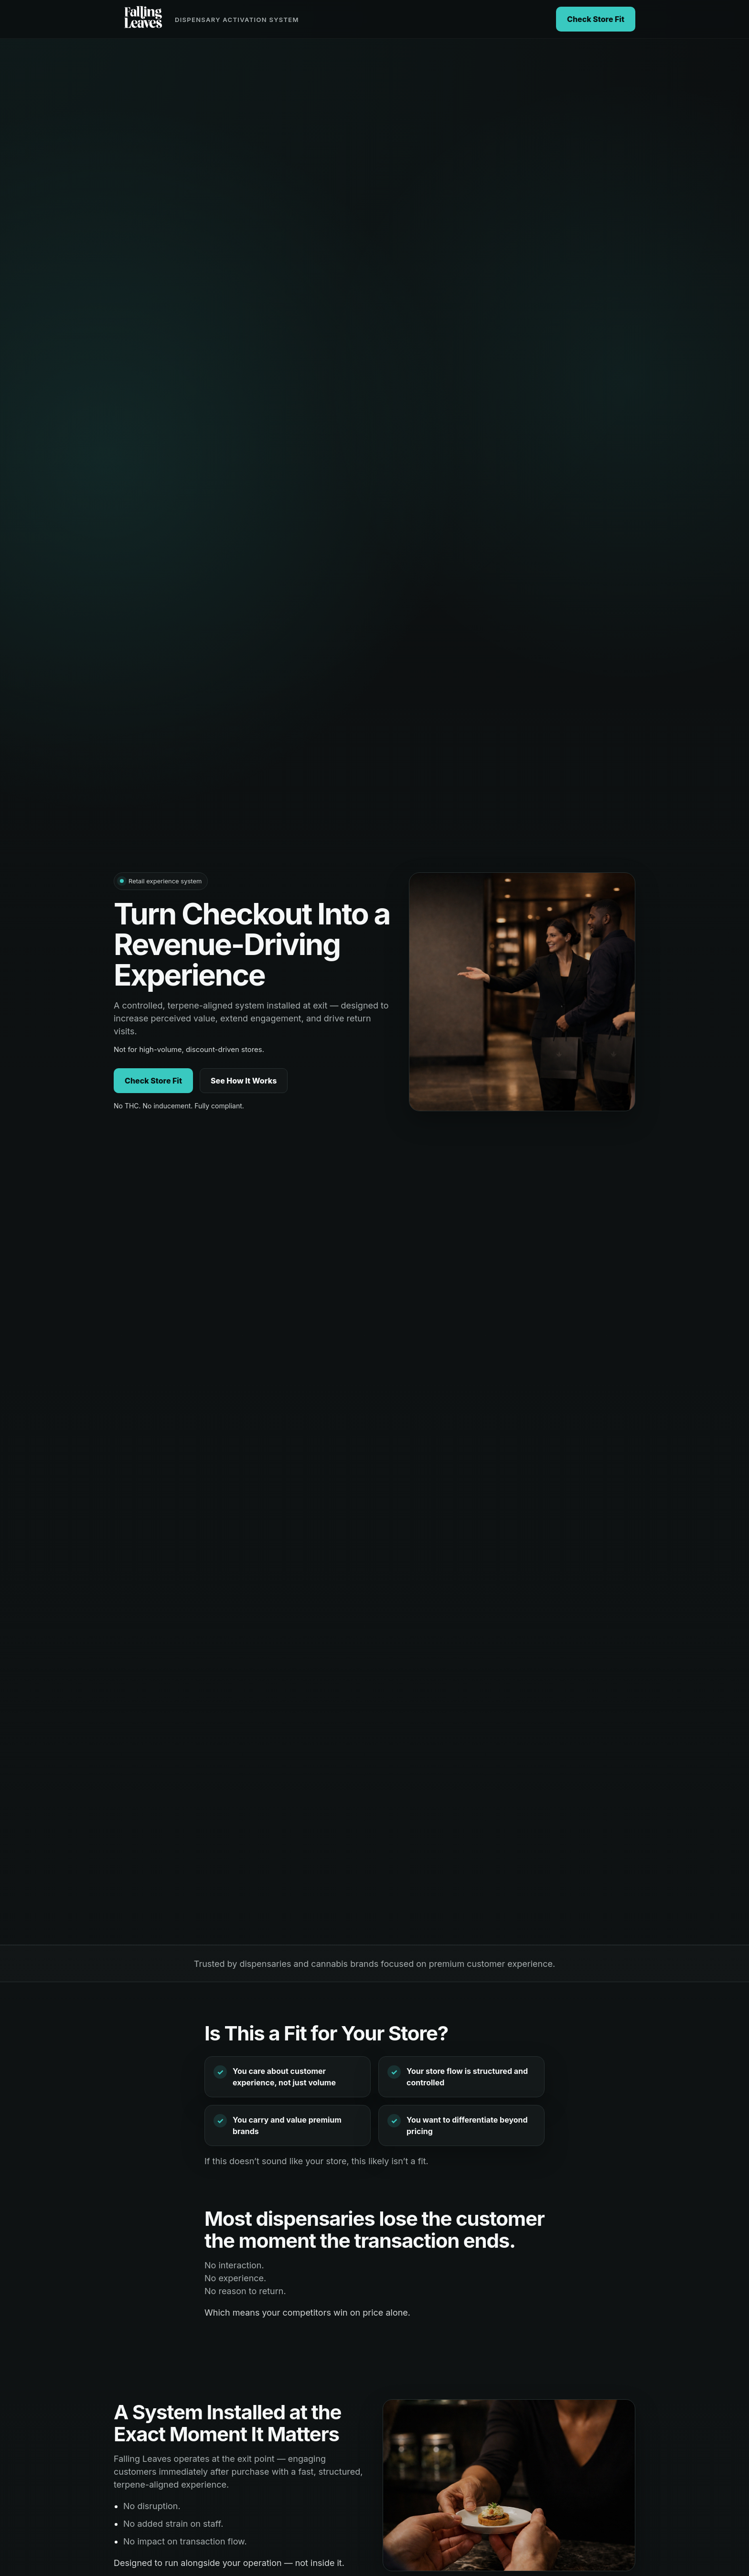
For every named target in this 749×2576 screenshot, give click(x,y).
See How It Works (244, 1080)
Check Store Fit (595, 19)
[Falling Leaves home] (206, 19)
